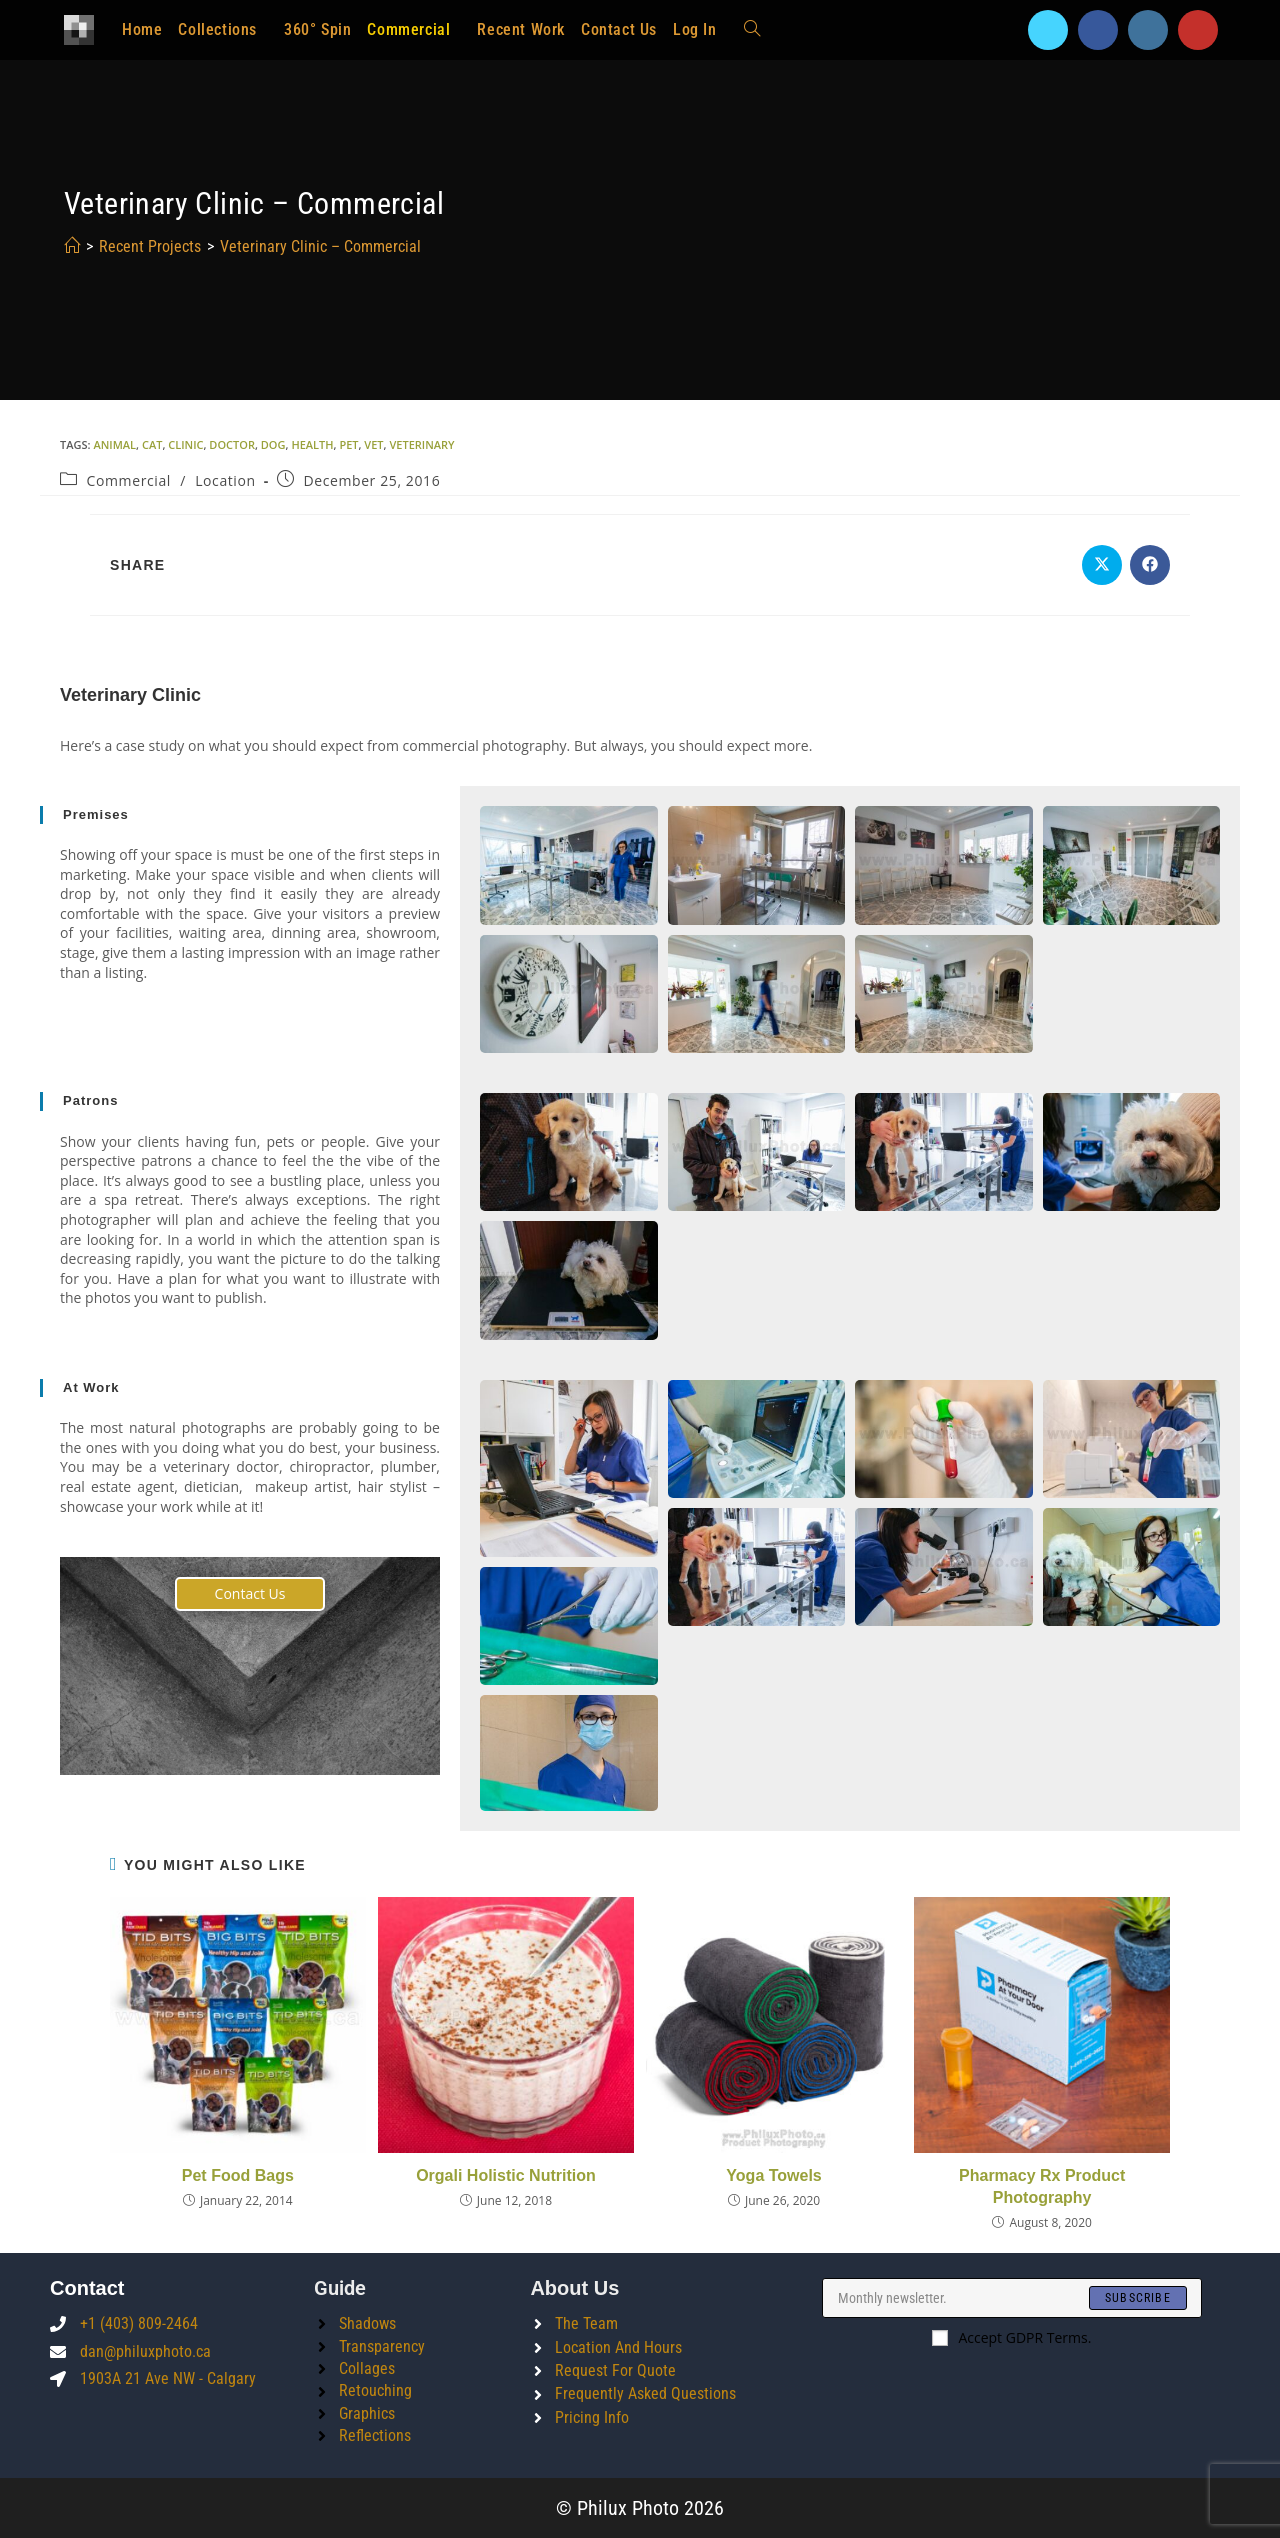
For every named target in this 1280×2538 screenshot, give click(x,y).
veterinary (421, 444)
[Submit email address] (1138, 2298)
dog (273, 444)
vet (373, 444)
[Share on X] (1102, 565)
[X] (1048, 30)
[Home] (72, 246)
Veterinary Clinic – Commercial (320, 246)
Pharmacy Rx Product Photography (1042, 2186)
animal (114, 444)
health (312, 444)
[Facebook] (1098, 30)
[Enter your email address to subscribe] (1012, 2298)
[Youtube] (1198, 30)
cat (152, 444)
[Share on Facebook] (1150, 565)
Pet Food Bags (238, 2175)
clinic (185, 444)
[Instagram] (1148, 30)
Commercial (129, 480)
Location (225, 480)
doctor (232, 444)
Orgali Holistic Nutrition (506, 2175)
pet (348, 444)
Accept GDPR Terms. (1011, 2337)
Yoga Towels (773, 2175)
